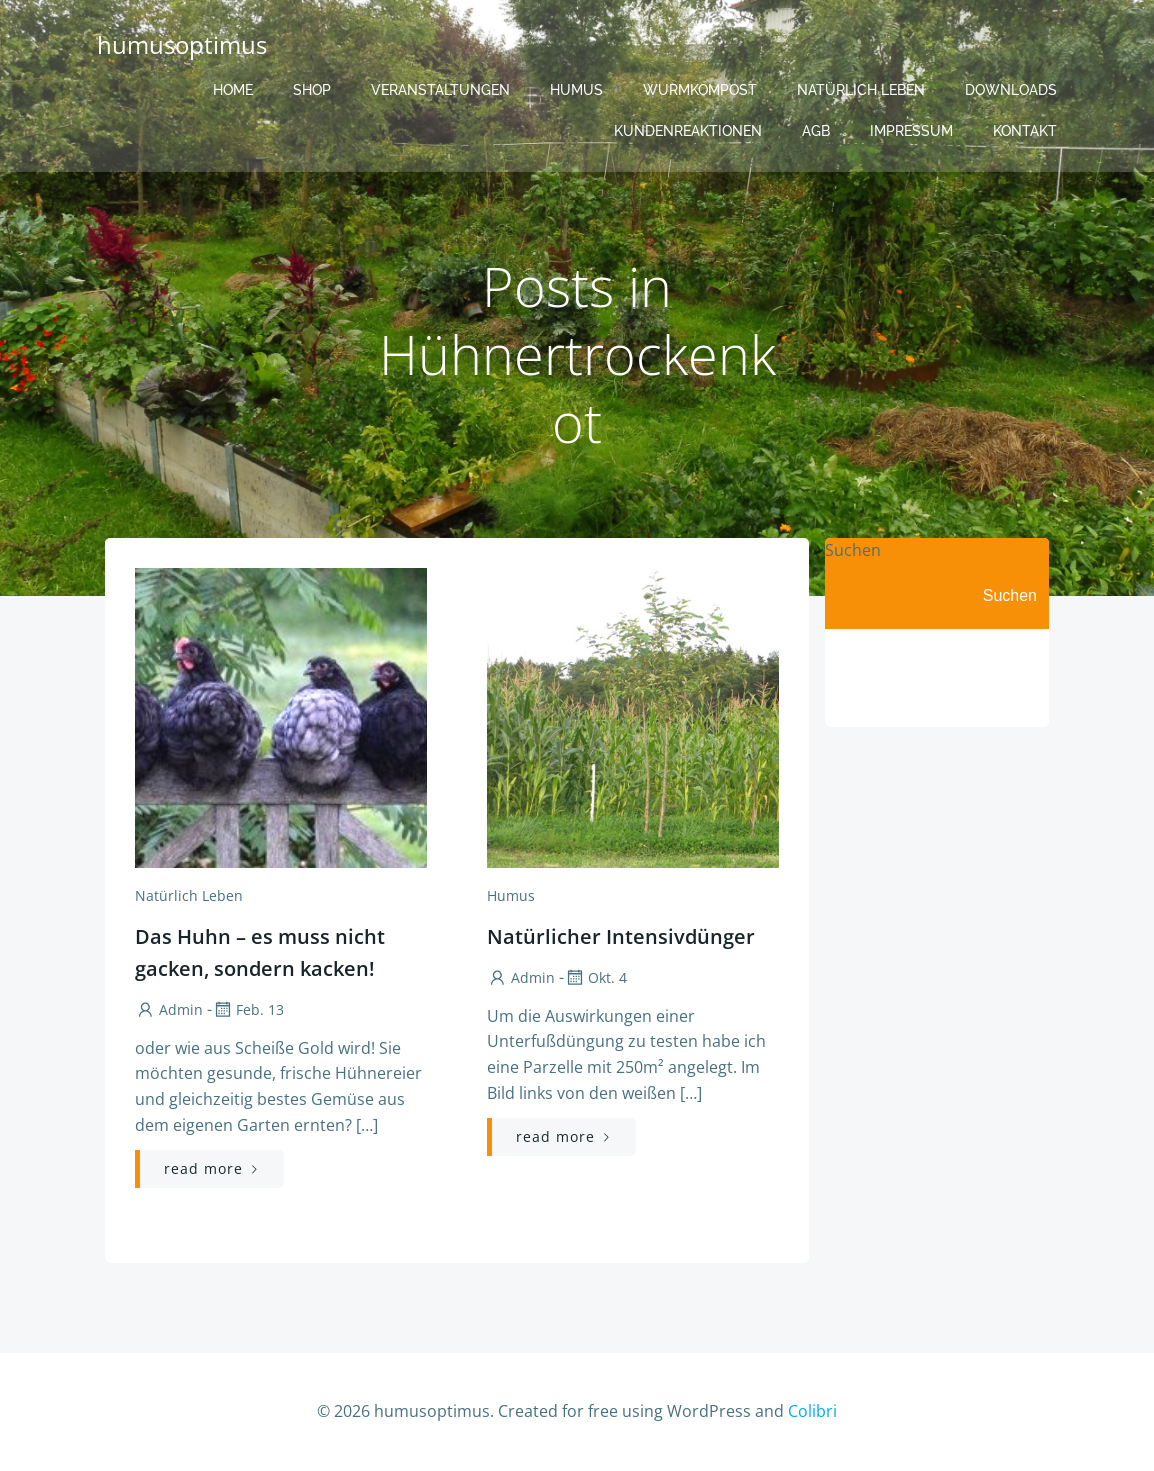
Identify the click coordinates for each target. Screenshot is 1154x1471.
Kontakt (1025, 131)
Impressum (911, 131)
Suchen (853, 550)
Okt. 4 (595, 977)
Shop (312, 90)
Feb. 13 (248, 1009)
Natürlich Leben (861, 90)
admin (169, 1009)
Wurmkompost (700, 90)
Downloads (1011, 90)
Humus (576, 90)
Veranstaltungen (440, 90)
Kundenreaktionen (688, 131)
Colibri (812, 1411)
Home (233, 90)
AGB (816, 131)
